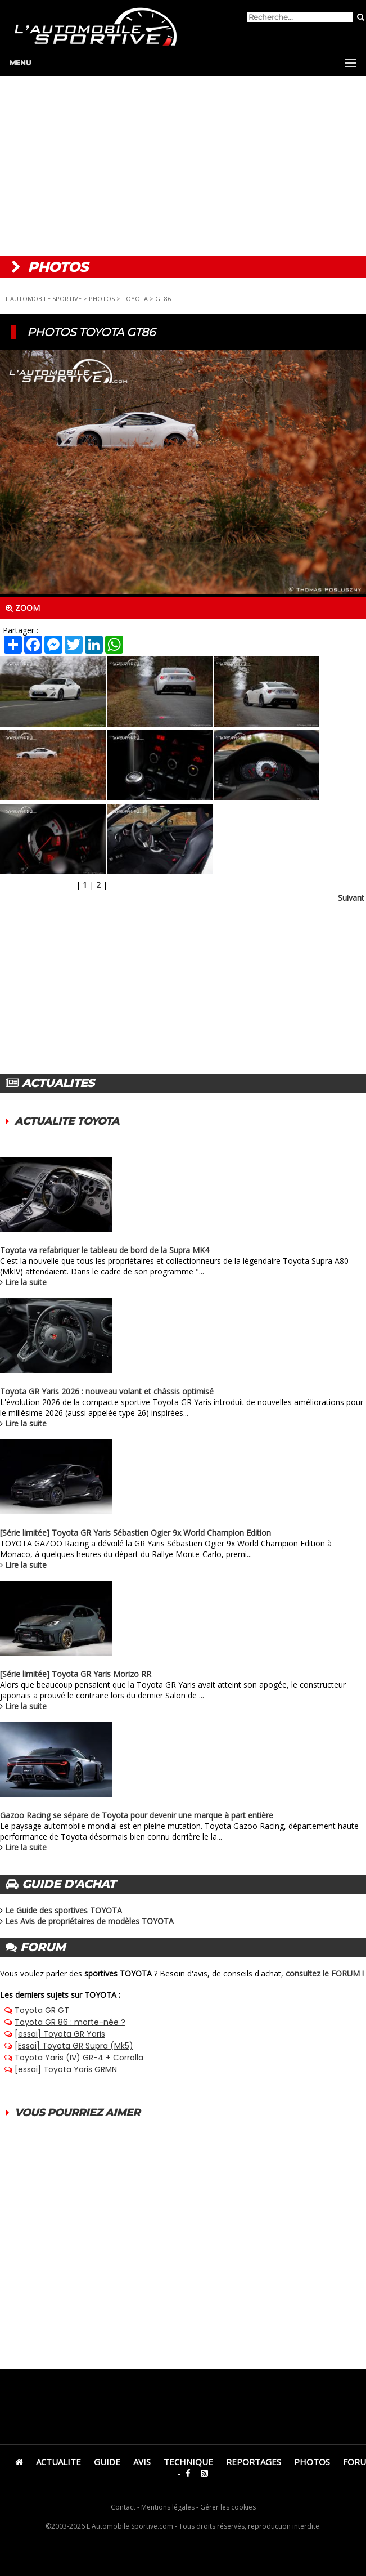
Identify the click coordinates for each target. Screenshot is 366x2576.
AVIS (142, 2461)
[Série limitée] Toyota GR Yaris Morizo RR (75, 1674)
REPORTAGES (253, 2461)
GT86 (163, 298)
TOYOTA (135, 298)
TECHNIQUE (188, 2461)
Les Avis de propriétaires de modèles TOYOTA (89, 1921)
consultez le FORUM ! (325, 1973)
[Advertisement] (183, 166)
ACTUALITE (58, 2461)
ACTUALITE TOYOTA (67, 1121)
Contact (123, 2507)
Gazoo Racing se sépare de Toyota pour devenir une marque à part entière (136, 1815)
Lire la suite (26, 1282)
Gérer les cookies (228, 2507)
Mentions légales (168, 2507)
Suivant (351, 897)
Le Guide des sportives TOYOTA (63, 1910)
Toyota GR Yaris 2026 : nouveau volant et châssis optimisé (107, 1391)
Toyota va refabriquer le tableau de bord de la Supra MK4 (104, 1250)
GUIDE (107, 2461)
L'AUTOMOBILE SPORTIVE (44, 298)
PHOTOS (102, 298)
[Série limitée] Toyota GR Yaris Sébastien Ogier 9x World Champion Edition (135, 1532)
